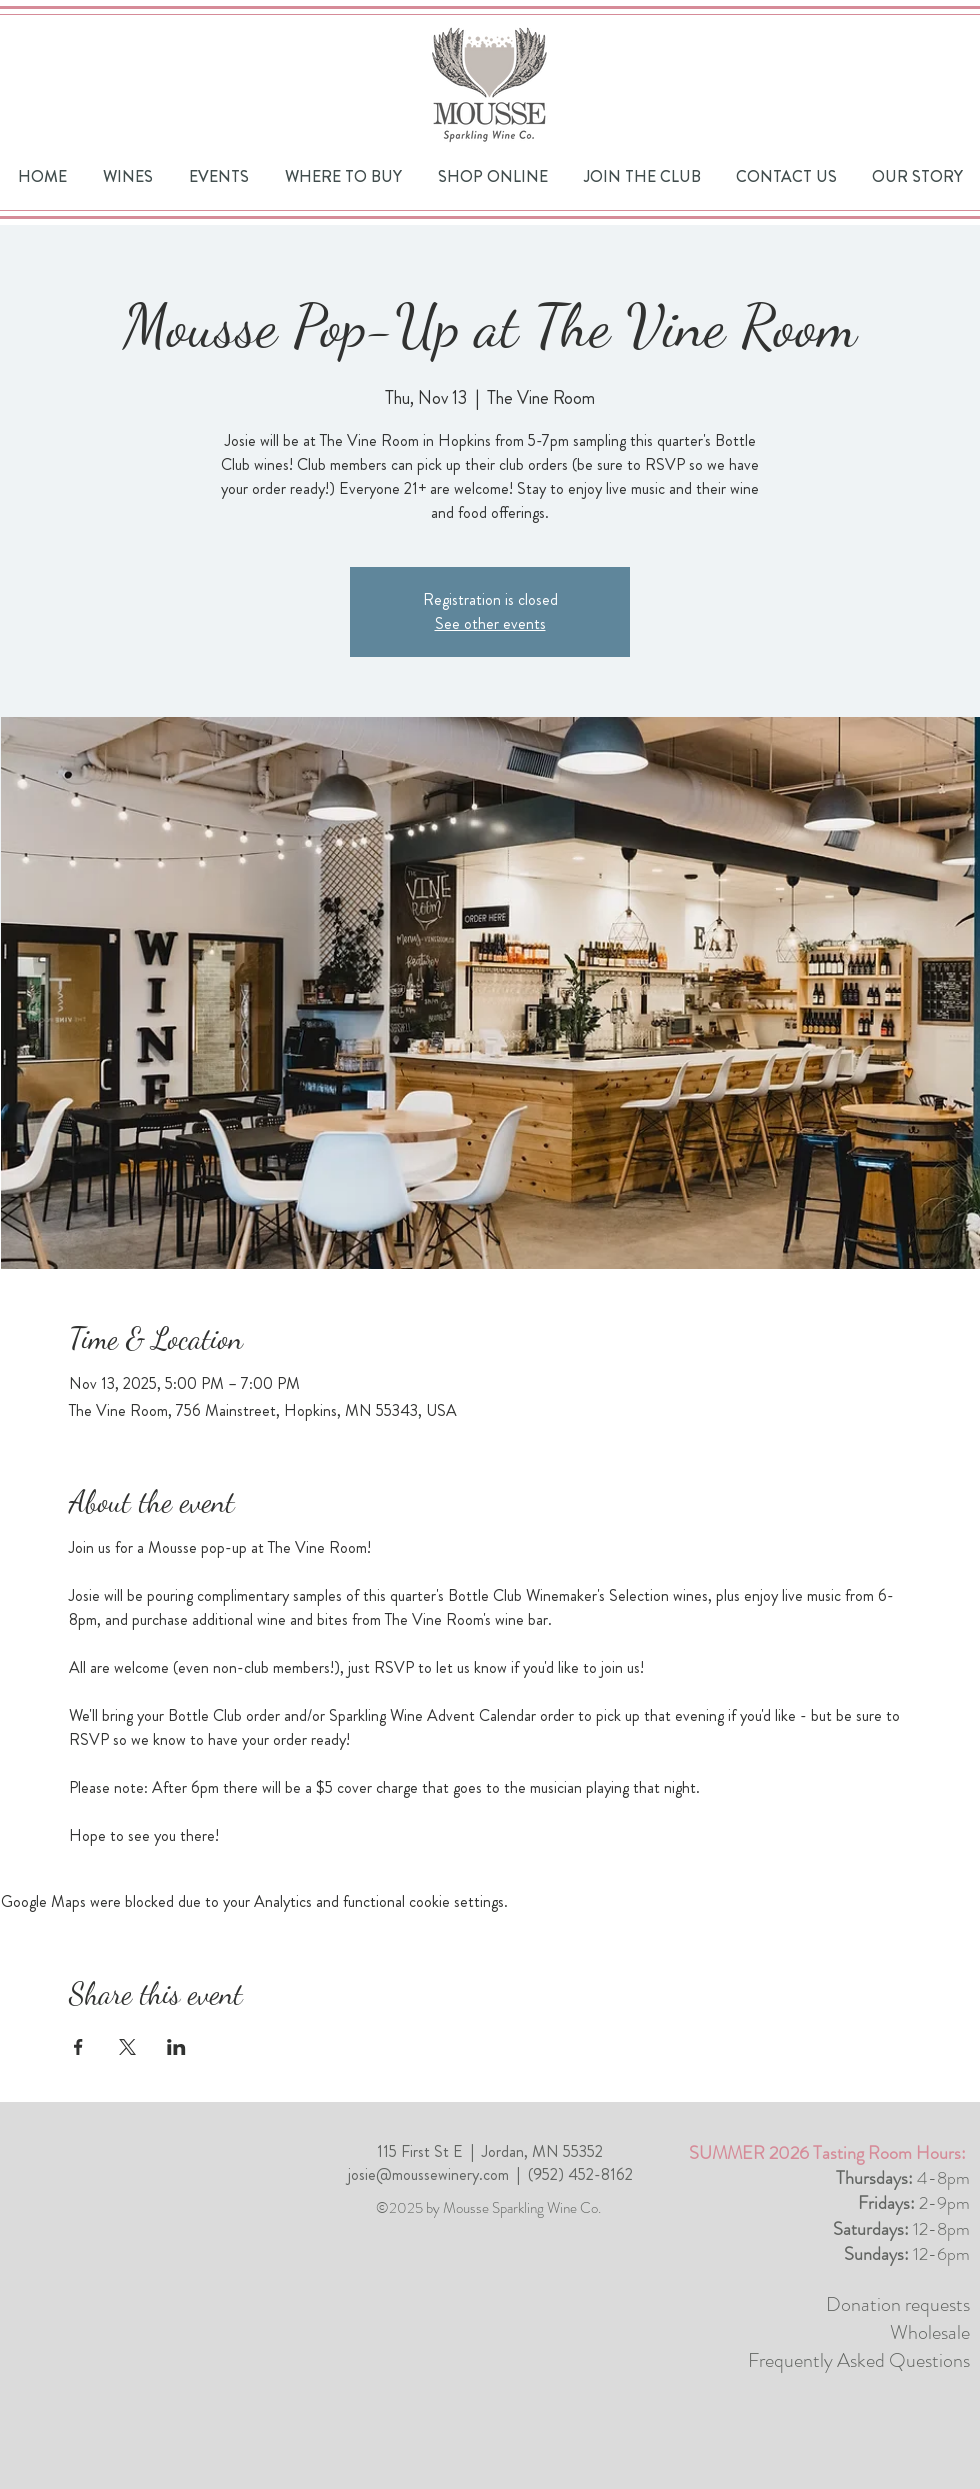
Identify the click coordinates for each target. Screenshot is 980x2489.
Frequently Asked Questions (859, 2360)
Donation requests (898, 2304)
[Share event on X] (127, 2047)
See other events (490, 623)
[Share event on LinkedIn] (176, 2047)
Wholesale (930, 2332)
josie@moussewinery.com (428, 2174)
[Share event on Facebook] (78, 2047)
